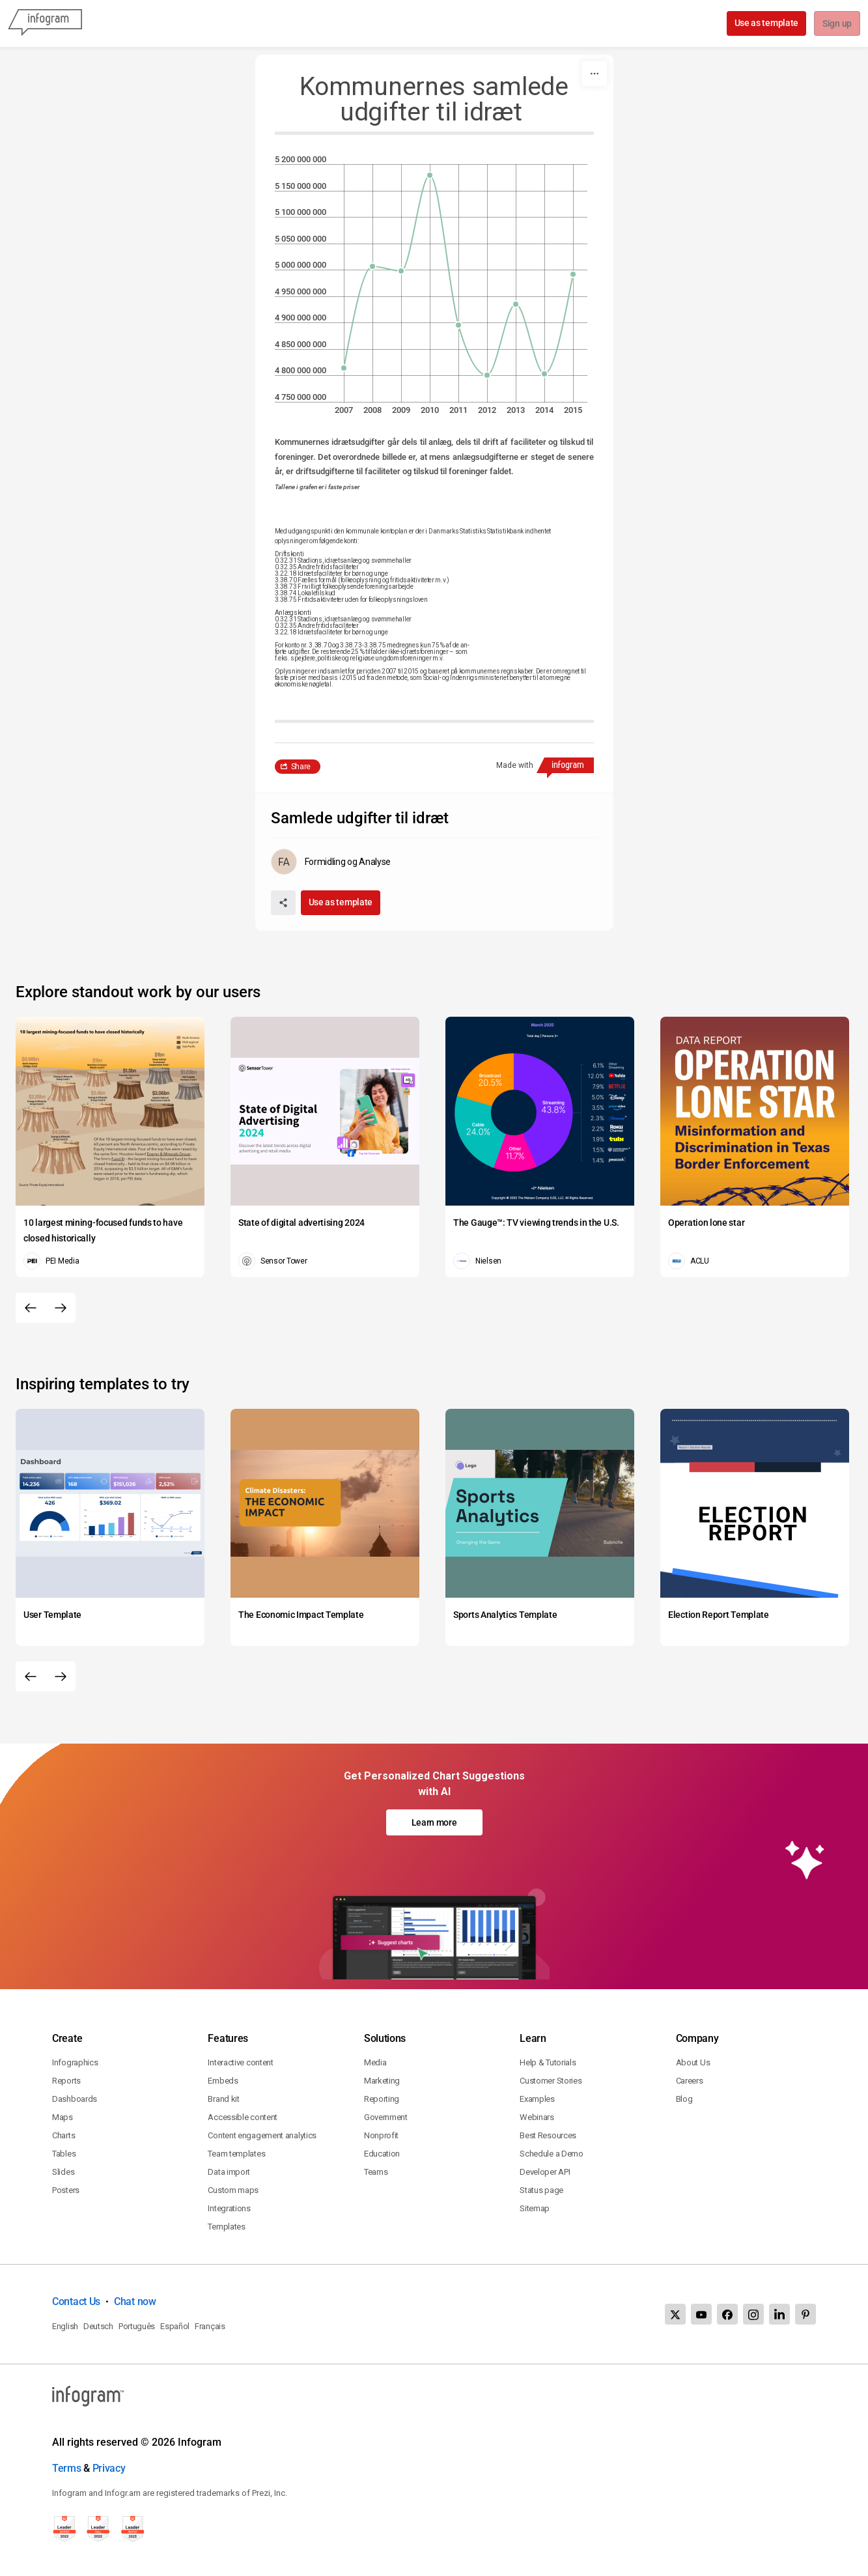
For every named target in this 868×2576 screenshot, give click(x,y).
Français (210, 2326)
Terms (66, 2468)
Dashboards (74, 2099)
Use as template (765, 23)
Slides (63, 2172)
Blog (684, 2099)
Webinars (537, 2117)
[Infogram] (45, 23)
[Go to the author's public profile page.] (331, 862)
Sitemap (535, 2208)
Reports (66, 2081)
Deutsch (98, 2326)
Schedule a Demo (551, 2153)
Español (174, 2326)
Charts (63, 2135)
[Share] (283, 902)
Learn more (434, 1822)
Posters (65, 2190)
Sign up (836, 24)
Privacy (109, 2468)
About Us (693, 2062)
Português (137, 2326)
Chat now (135, 2301)
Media (375, 2062)
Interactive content (240, 2062)
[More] (594, 73)
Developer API (545, 2172)
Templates (226, 2226)
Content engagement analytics (262, 2135)
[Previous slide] (30, 1307)
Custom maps (233, 2190)
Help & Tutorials (548, 2062)
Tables (64, 2153)
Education (382, 2153)
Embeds (223, 2081)
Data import (229, 2172)
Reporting (381, 2099)
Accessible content (242, 2117)
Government (386, 2117)
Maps (62, 2117)
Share (301, 766)
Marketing (382, 2081)
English (65, 2326)
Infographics (75, 2062)
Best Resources (548, 2135)
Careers (689, 2081)
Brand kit (223, 2099)
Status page (541, 2190)
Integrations (229, 2208)
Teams (376, 2172)
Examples (537, 2099)
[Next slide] (60, 1307)
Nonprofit (381, 2135)
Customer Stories (550, 2081)
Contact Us (76, 2301)
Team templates (236, 2153)
